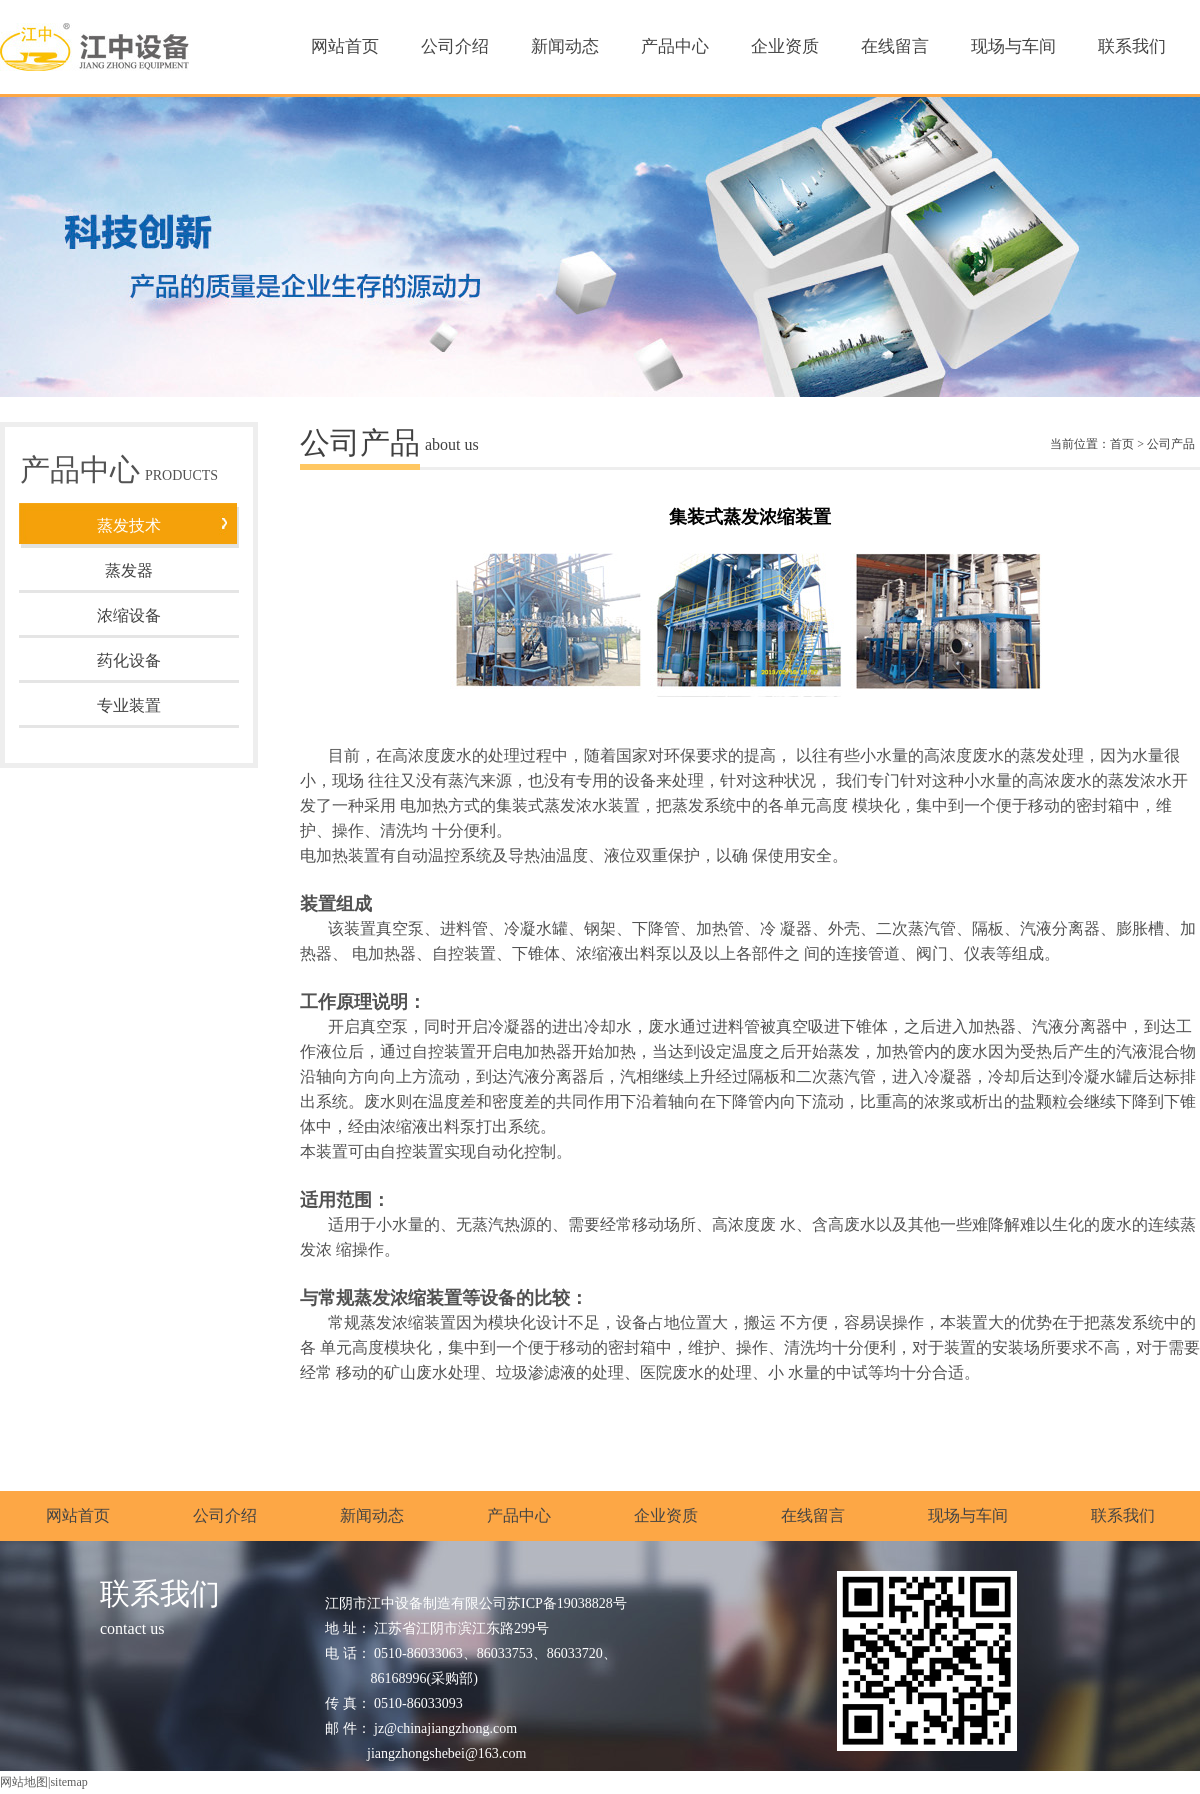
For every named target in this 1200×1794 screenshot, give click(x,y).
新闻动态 (565, 46)
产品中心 (675, 46)
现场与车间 (1013, 46)
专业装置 (129, 705)
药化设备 (129, 660)
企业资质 (785, 46)
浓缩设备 (129, 615)
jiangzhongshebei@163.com (446, 1753)
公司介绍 (455, 46)
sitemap (68, 1782)
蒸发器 (129, 570)
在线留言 (895, 46)
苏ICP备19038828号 (567, 1603)
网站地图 (24, 1782)
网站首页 (345, 46)
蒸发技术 (129, 525)
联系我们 (1132, 46)
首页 (1122, 444)
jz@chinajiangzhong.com (445, 1728)
